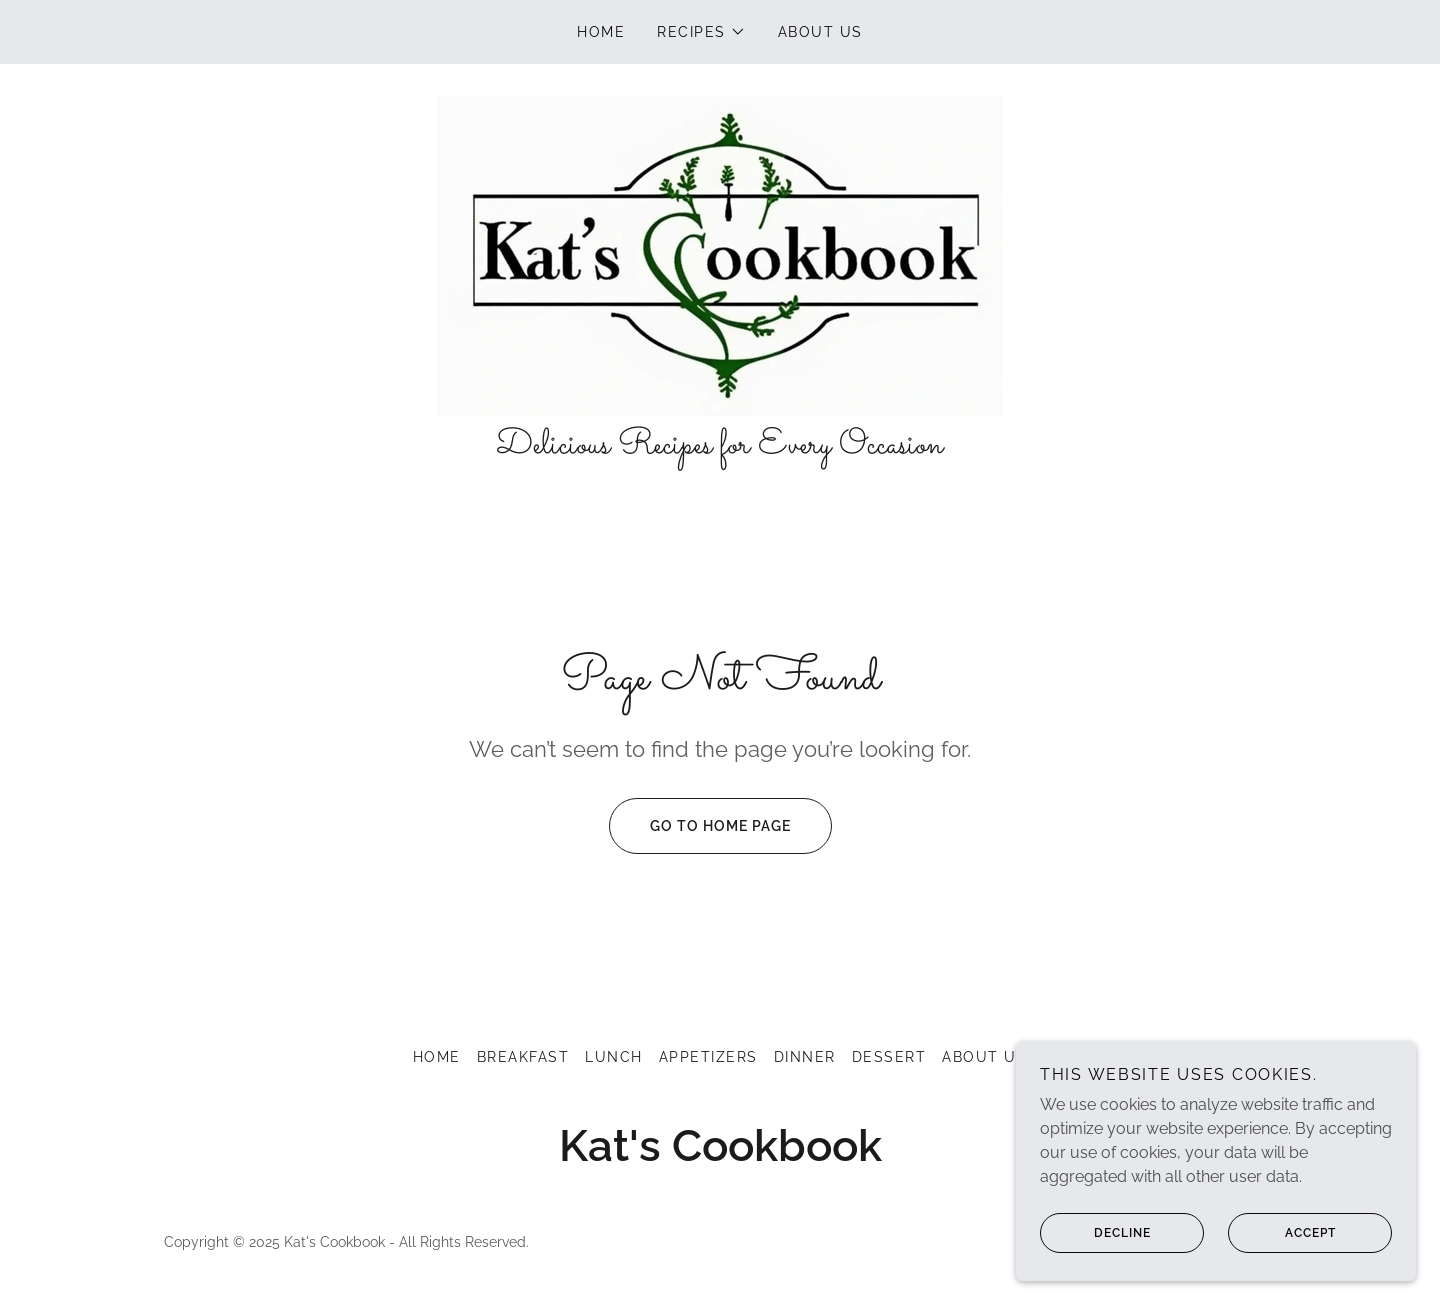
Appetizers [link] (708, 1057)
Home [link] (601, 32)
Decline (1095, 1247)
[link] (720, 254)
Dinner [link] (805, 1057)
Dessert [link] (889, 1057)
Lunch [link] (614, 1057)
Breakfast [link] (523, 1057)
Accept (1282, 1247)
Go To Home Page (700, 826)
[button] (701, 32)
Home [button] (437, 1057)
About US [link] (820, 32)
